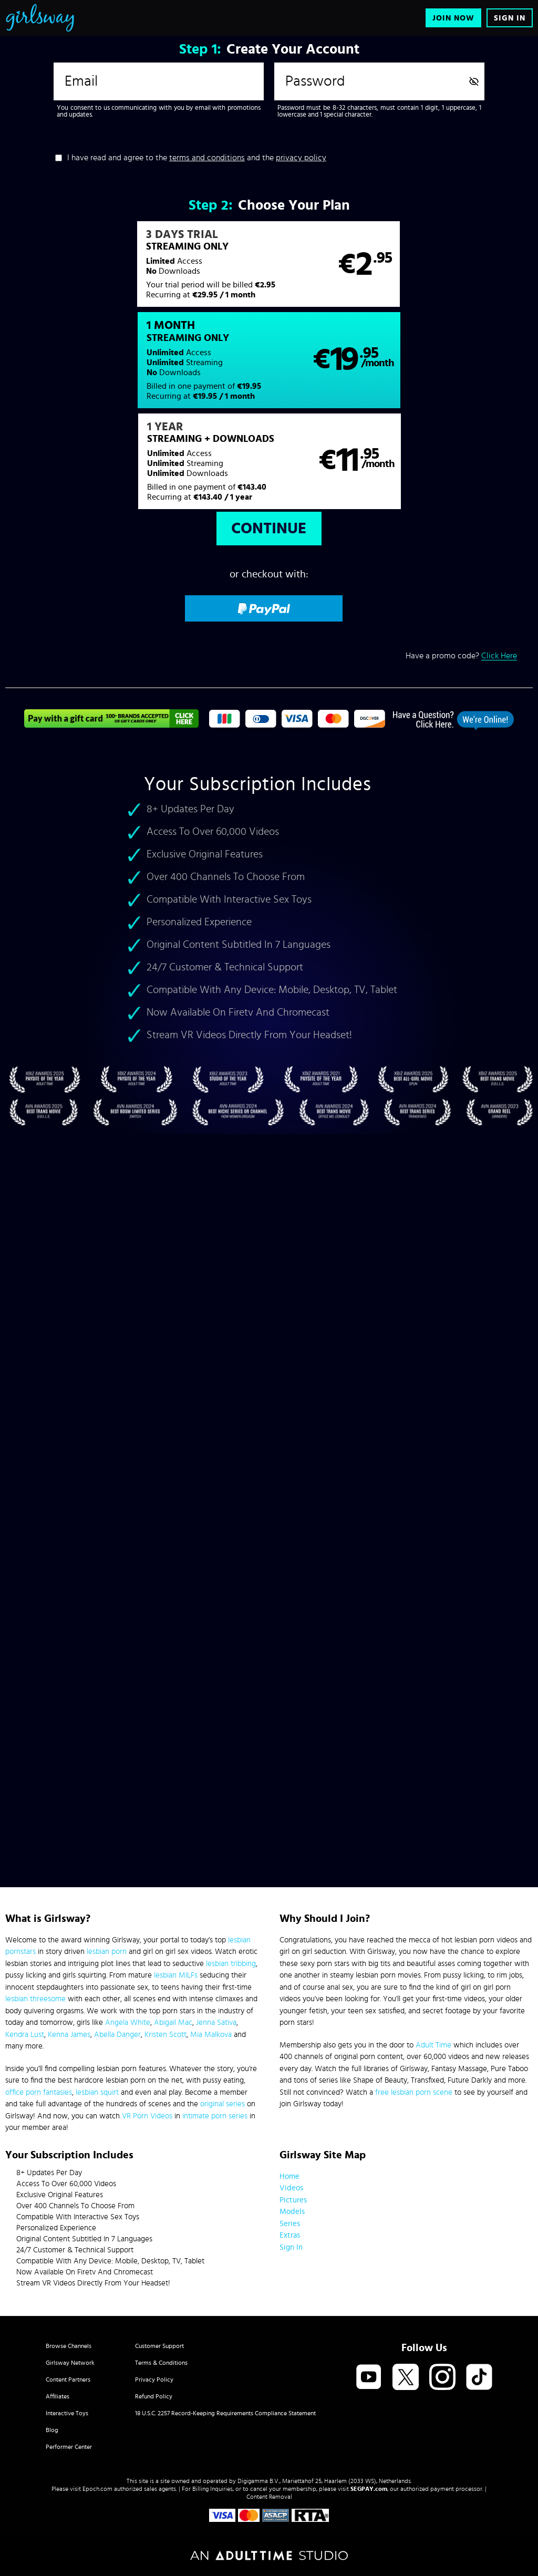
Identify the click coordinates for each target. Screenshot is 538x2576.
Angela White (127, 2022)
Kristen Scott (165, 2035)
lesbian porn (107, 1952)
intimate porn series (214, 2116)
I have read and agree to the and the (196, 157)
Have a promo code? (461, 565)
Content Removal (269, 2497)
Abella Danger (117, 2035)
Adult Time (433, 2045)
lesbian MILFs (176, 1975)
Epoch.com (97, 2489)
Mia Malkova (211, 2035)
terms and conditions (207, 157)
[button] (136, 269)
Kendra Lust (24, 2035)
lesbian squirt (97, 2092)
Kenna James (69, 2035)
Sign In (509, 18)
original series (222, 2104)
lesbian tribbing (231, 1964)
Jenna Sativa (216, 2022)
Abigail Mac (173, 2022)
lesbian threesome (35, 1999)
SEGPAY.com (368, 2489)
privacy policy (301, 157)
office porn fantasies (38, 2092)
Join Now (453, 18)
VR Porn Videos (147, 2116)
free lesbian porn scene (413, 2092)
